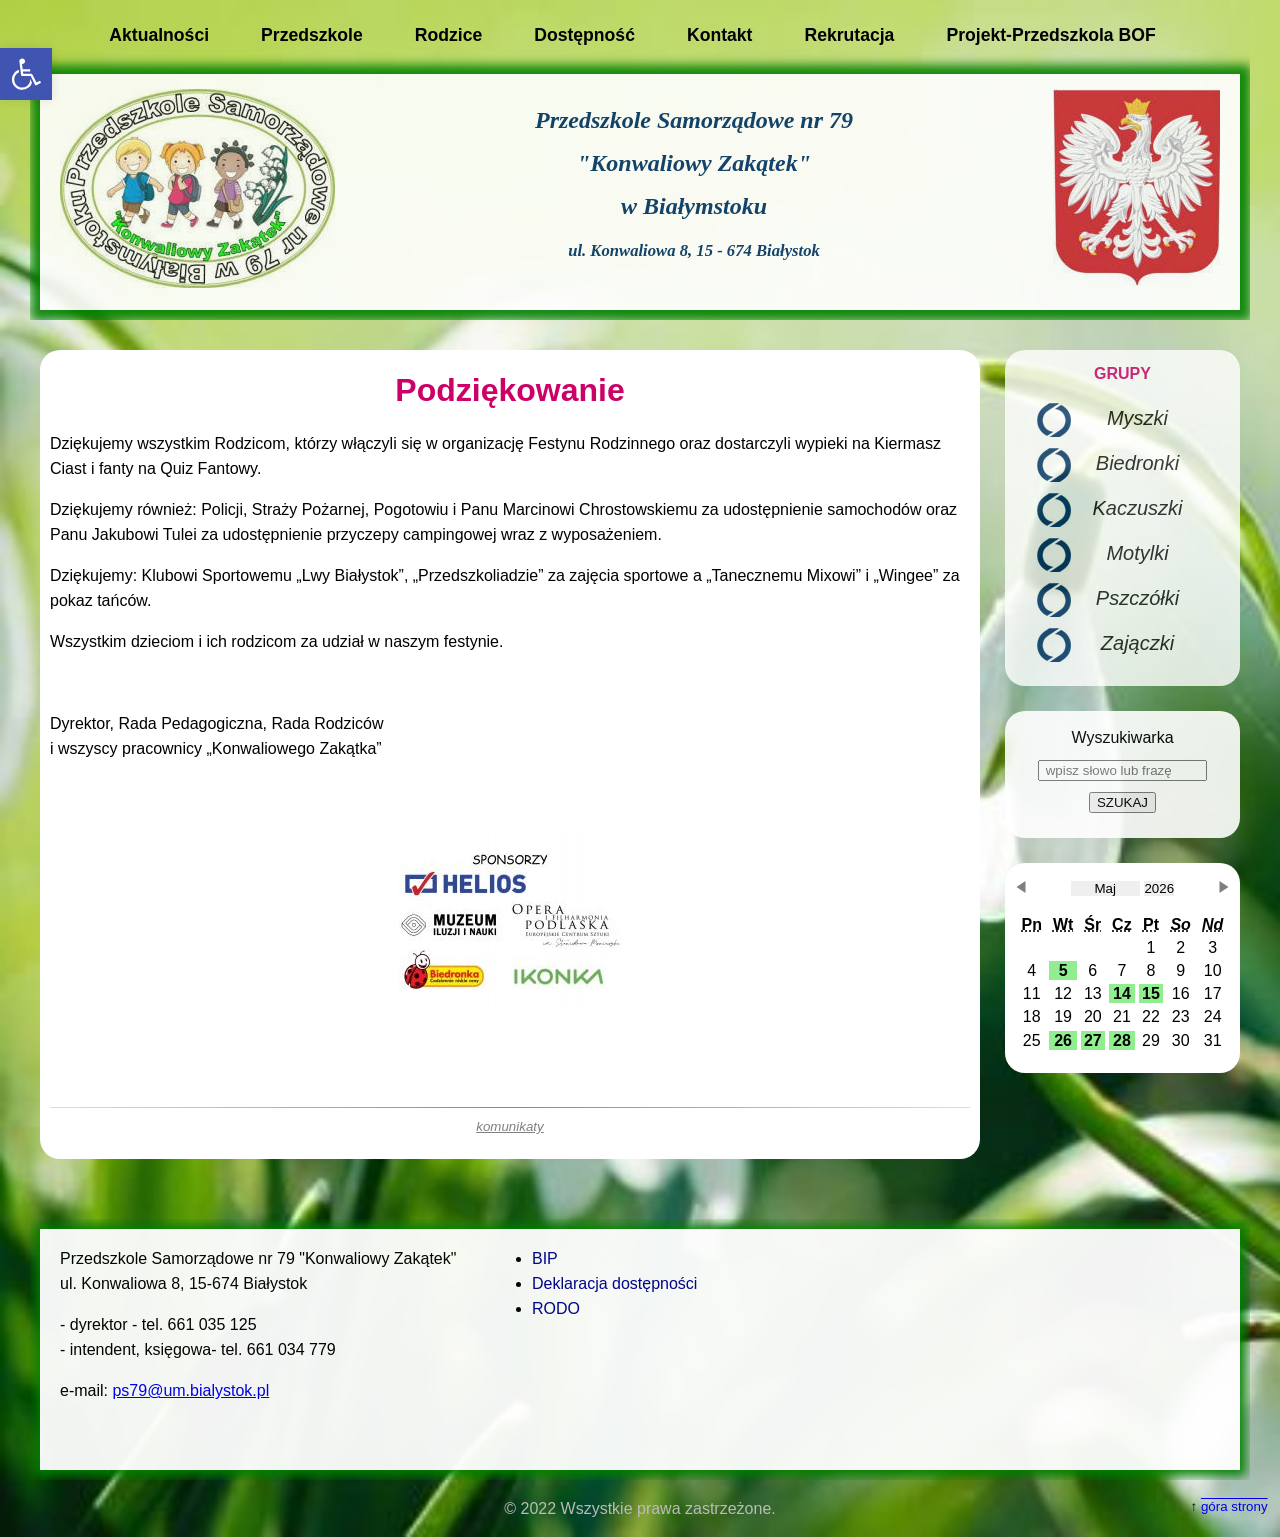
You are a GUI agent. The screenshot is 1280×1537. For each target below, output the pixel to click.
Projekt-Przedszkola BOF (1050, 35)
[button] (26, 74)
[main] (510, 754)
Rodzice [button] (448, 35)
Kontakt (720, 35)
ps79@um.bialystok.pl (190, 1390)
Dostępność (584, 35)
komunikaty (509, 1126)
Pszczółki (1137, 598)
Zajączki (1137, 643)
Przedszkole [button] (312, 35)
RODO (556, 1308)
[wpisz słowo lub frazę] (1122, 770)
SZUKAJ (1122, 802)
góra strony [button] (1234, 1506)
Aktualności (159, 35)
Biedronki (1137, 463)
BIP (545, 1258)
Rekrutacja (849, 35)
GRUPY (1122, 373)
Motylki (1137, 553)
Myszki (1137, 418)
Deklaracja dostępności (614, 1283)
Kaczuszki (1137, 508)
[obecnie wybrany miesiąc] (1105, 888)
